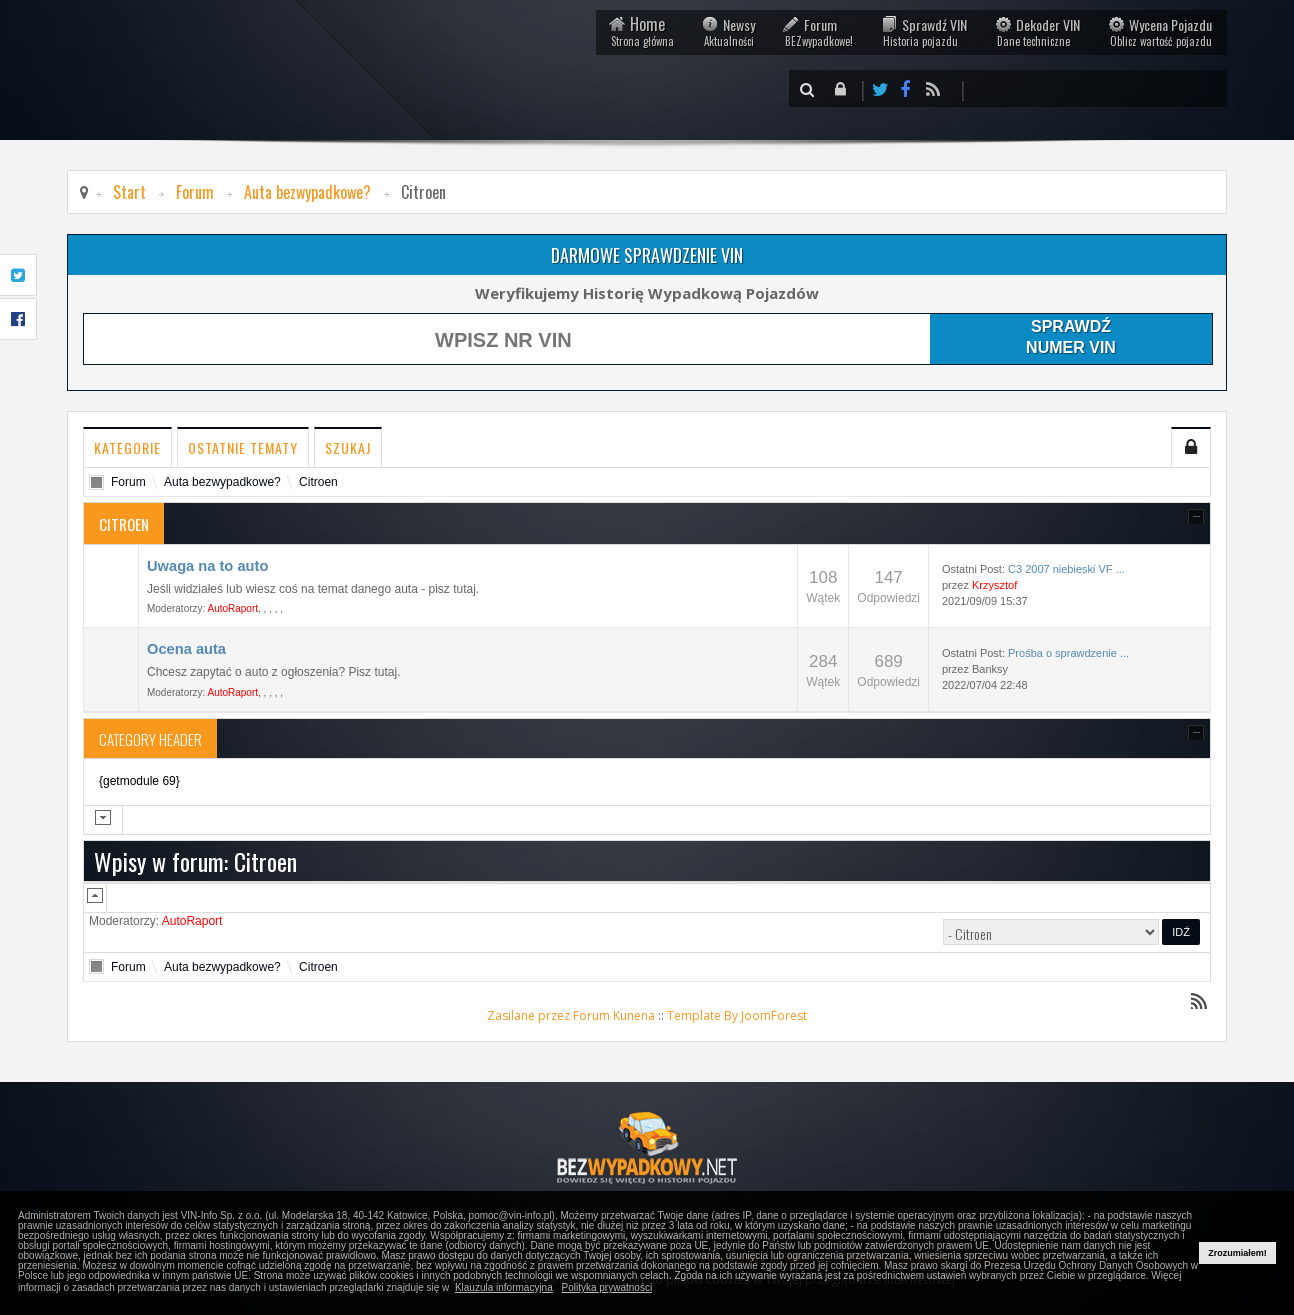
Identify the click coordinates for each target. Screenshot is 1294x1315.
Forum (818, 31)
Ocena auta (186, 649)
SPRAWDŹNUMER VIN (1071, 336)
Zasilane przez (528, 1015)
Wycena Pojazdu (1160, 31)
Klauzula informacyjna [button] (504, 1287)
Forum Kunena (614, 1015)
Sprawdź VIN (924, 31)
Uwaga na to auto (207, 566)
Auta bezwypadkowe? (307, 192)
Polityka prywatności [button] (607, 1287)
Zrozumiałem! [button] (1237, 1253)
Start (129, 192)
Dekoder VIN (1037, 31)
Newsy (728, 31)
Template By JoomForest (737, 1015)
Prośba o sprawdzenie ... (1068, 653)
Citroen (318, 482)
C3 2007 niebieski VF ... (1066, 569)
